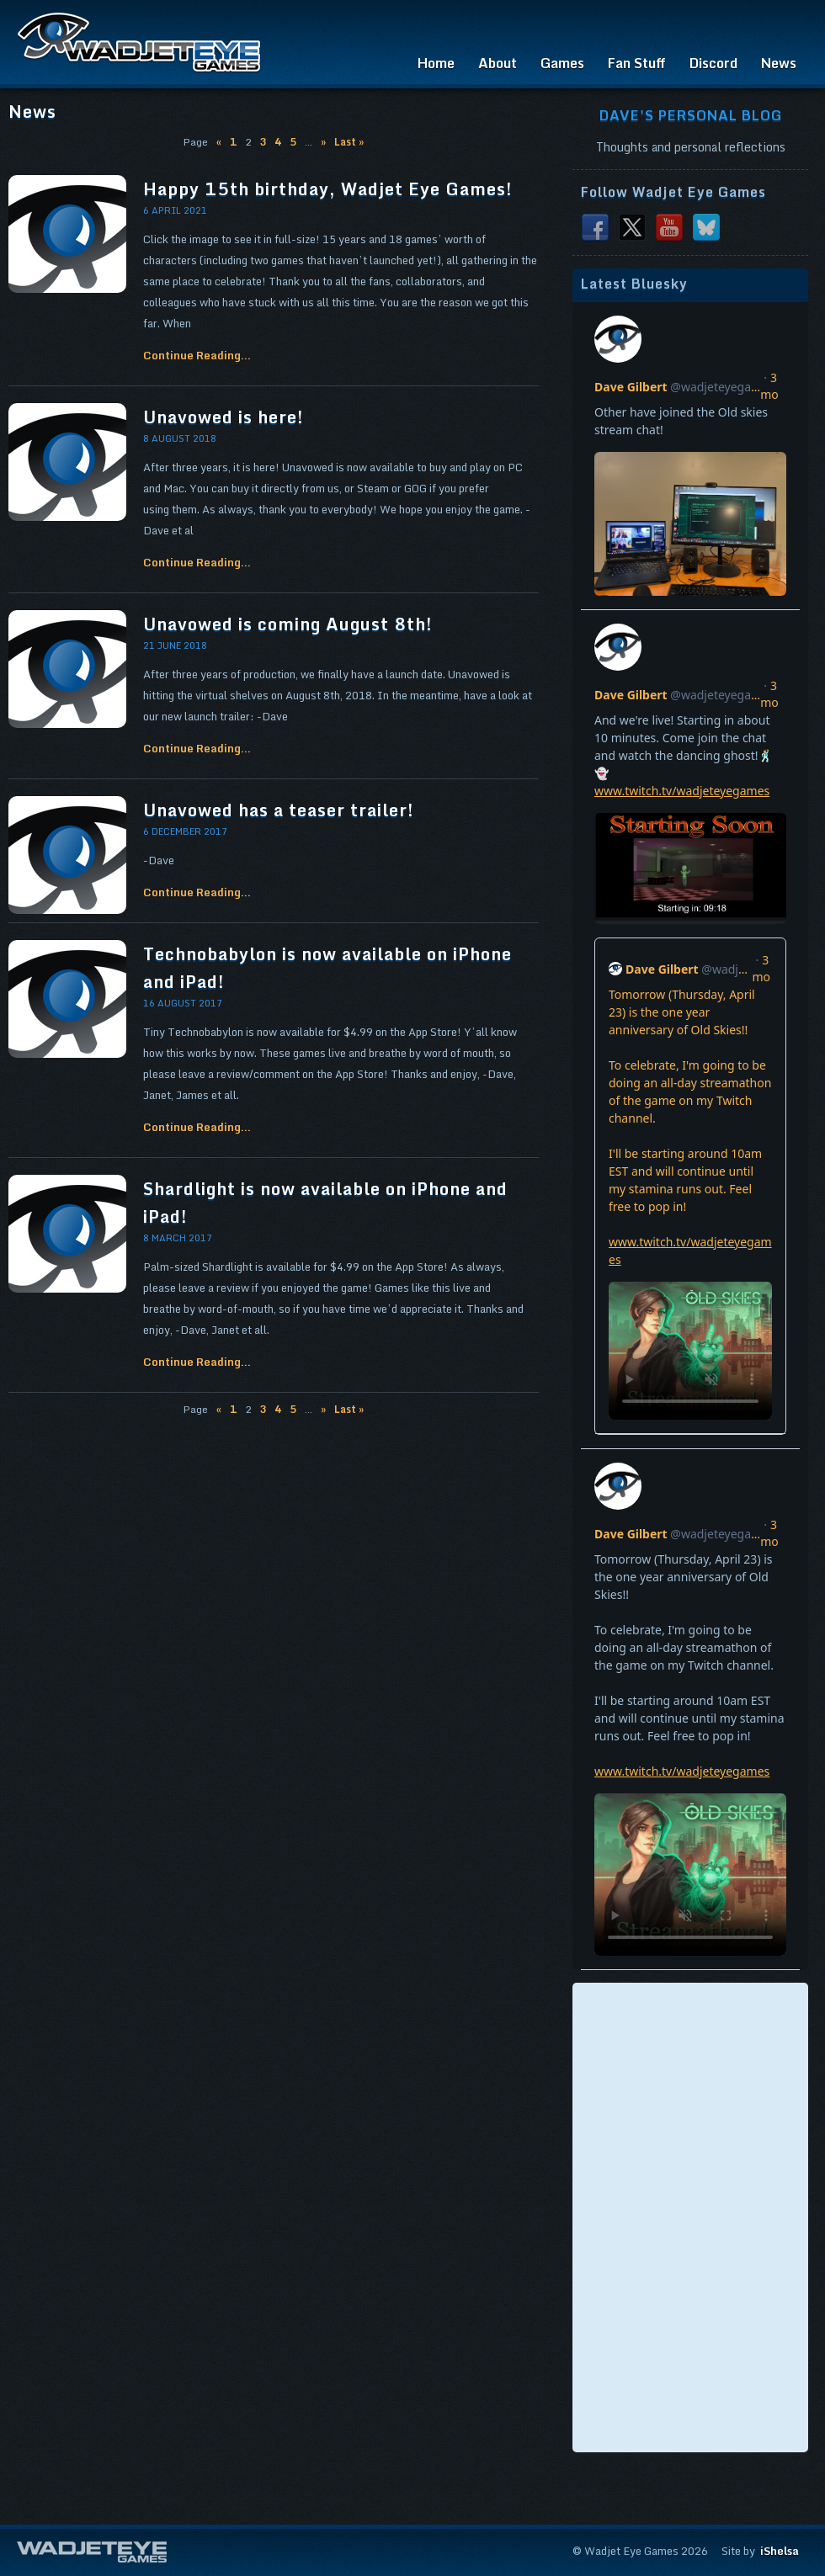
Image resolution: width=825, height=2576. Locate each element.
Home (436, 63)
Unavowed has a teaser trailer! (278, 810)
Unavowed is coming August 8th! (288, 624)
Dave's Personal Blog (690, 115)
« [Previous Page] (218, 142)
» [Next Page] (323, 142)
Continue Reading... (197, 355)
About (497, 63)
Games (562, 63)
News (778, 63)
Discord (713, 63)
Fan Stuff (637, 63)
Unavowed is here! (223, 417)
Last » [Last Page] (349, 142)
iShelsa (779, 2550)
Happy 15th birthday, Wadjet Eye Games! (328, 189)
